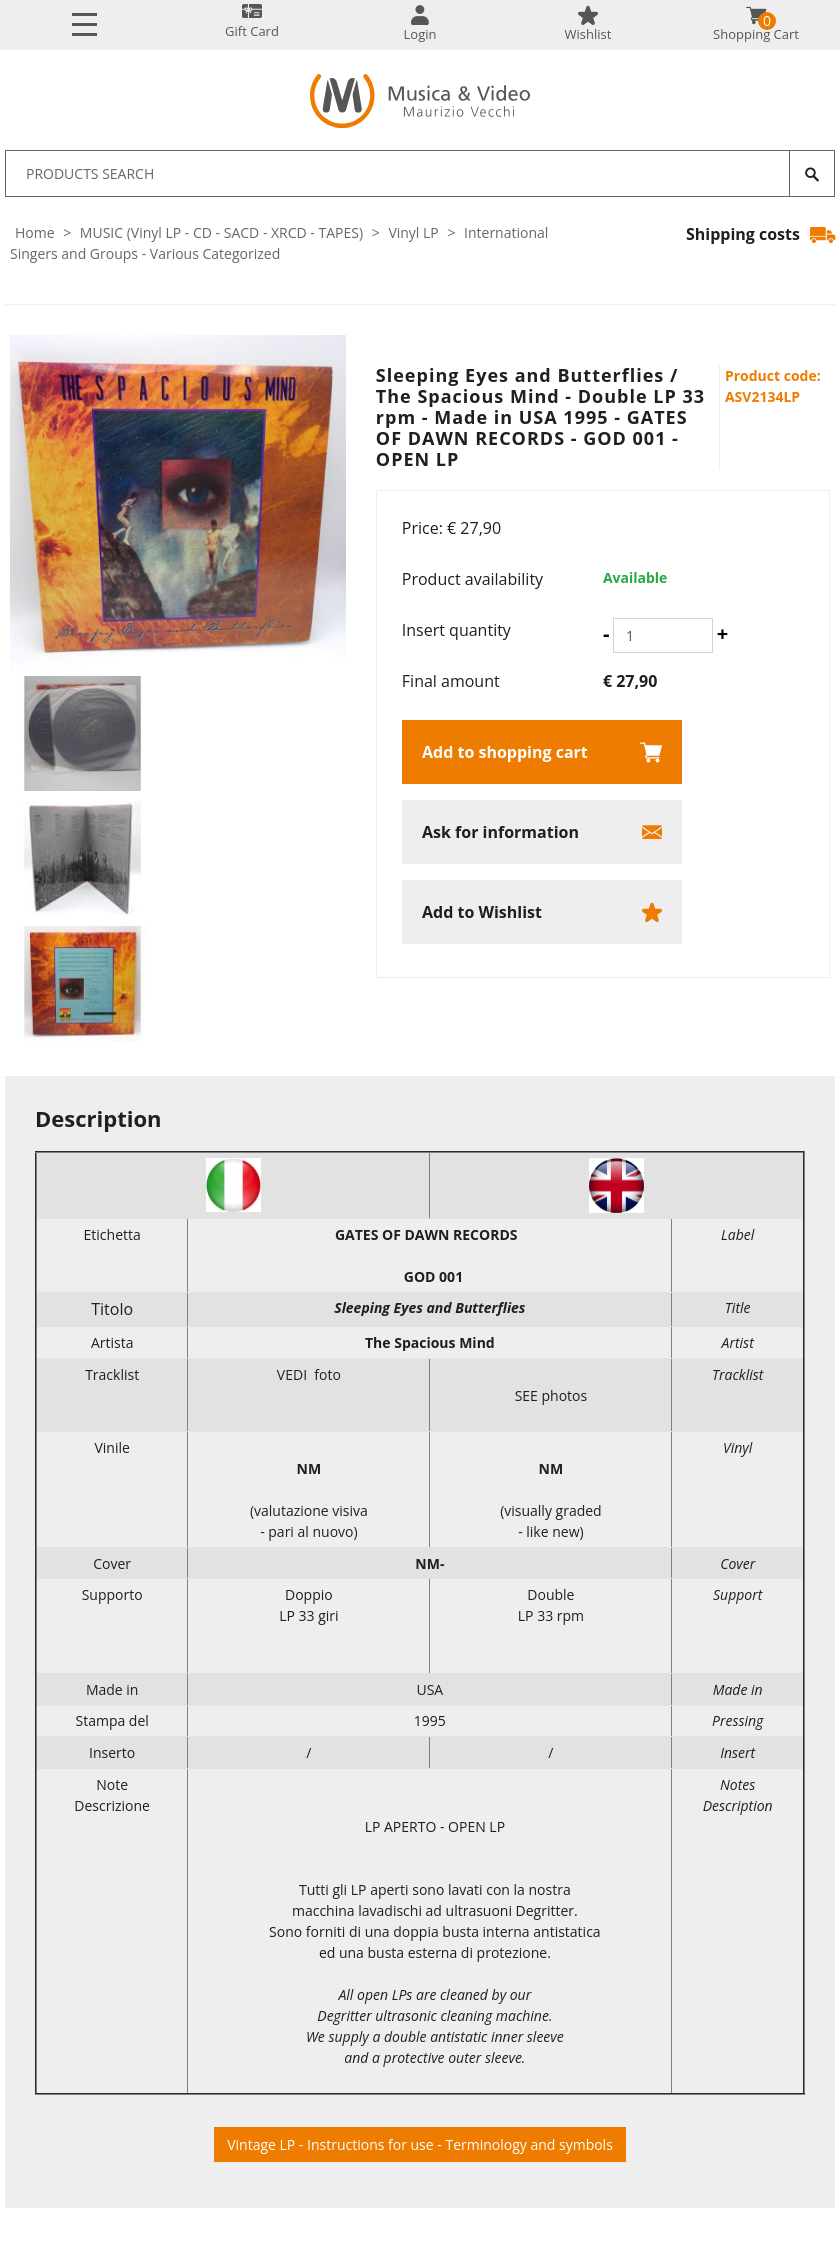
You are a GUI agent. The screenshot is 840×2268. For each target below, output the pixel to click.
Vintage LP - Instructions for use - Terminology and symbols (420, 2144)
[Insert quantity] (663, 635)
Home (35, 232)
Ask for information (500, 832)
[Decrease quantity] (606, 634)
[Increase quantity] (722, 634)
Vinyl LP (413, 232)
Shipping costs (760, 234)
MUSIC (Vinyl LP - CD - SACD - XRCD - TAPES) (221, 232)
